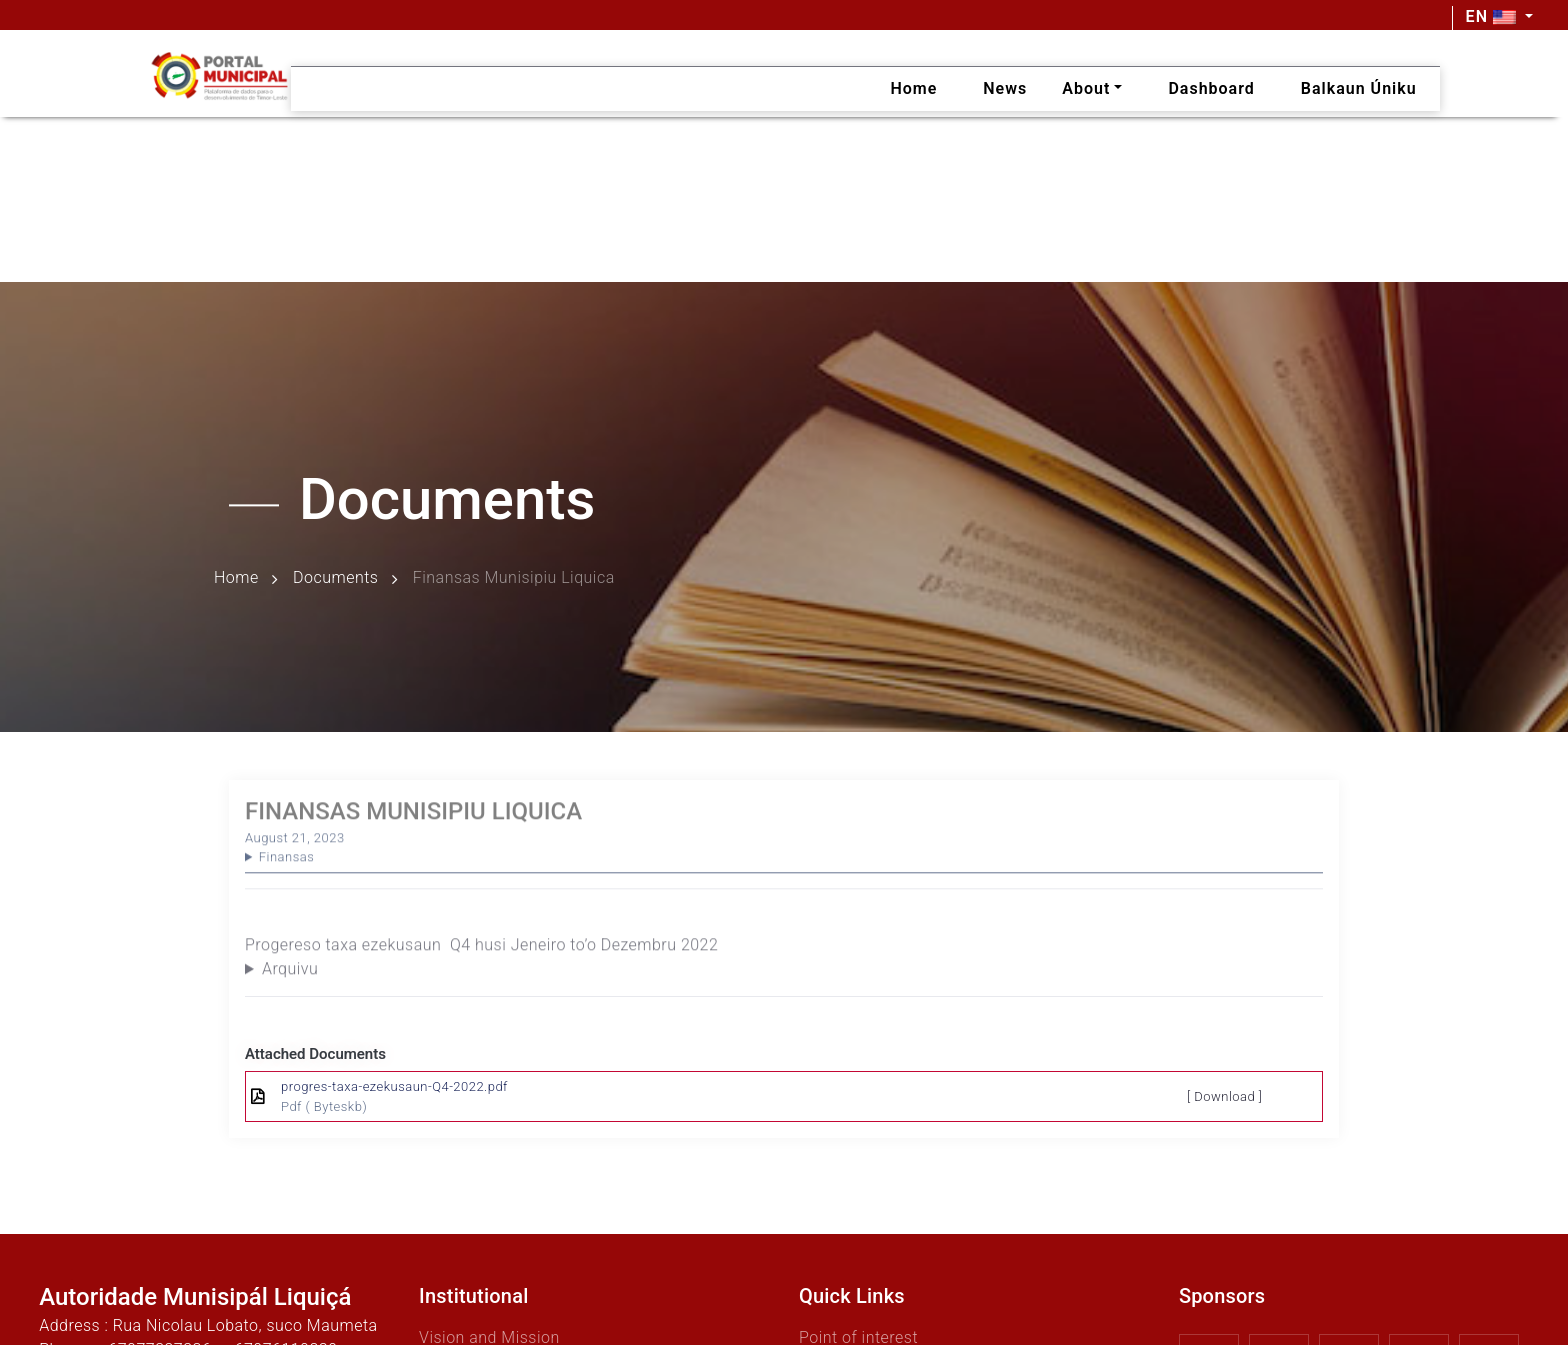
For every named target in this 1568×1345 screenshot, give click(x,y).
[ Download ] (1224, 1096)
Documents (335, 578)
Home (236, 578)
